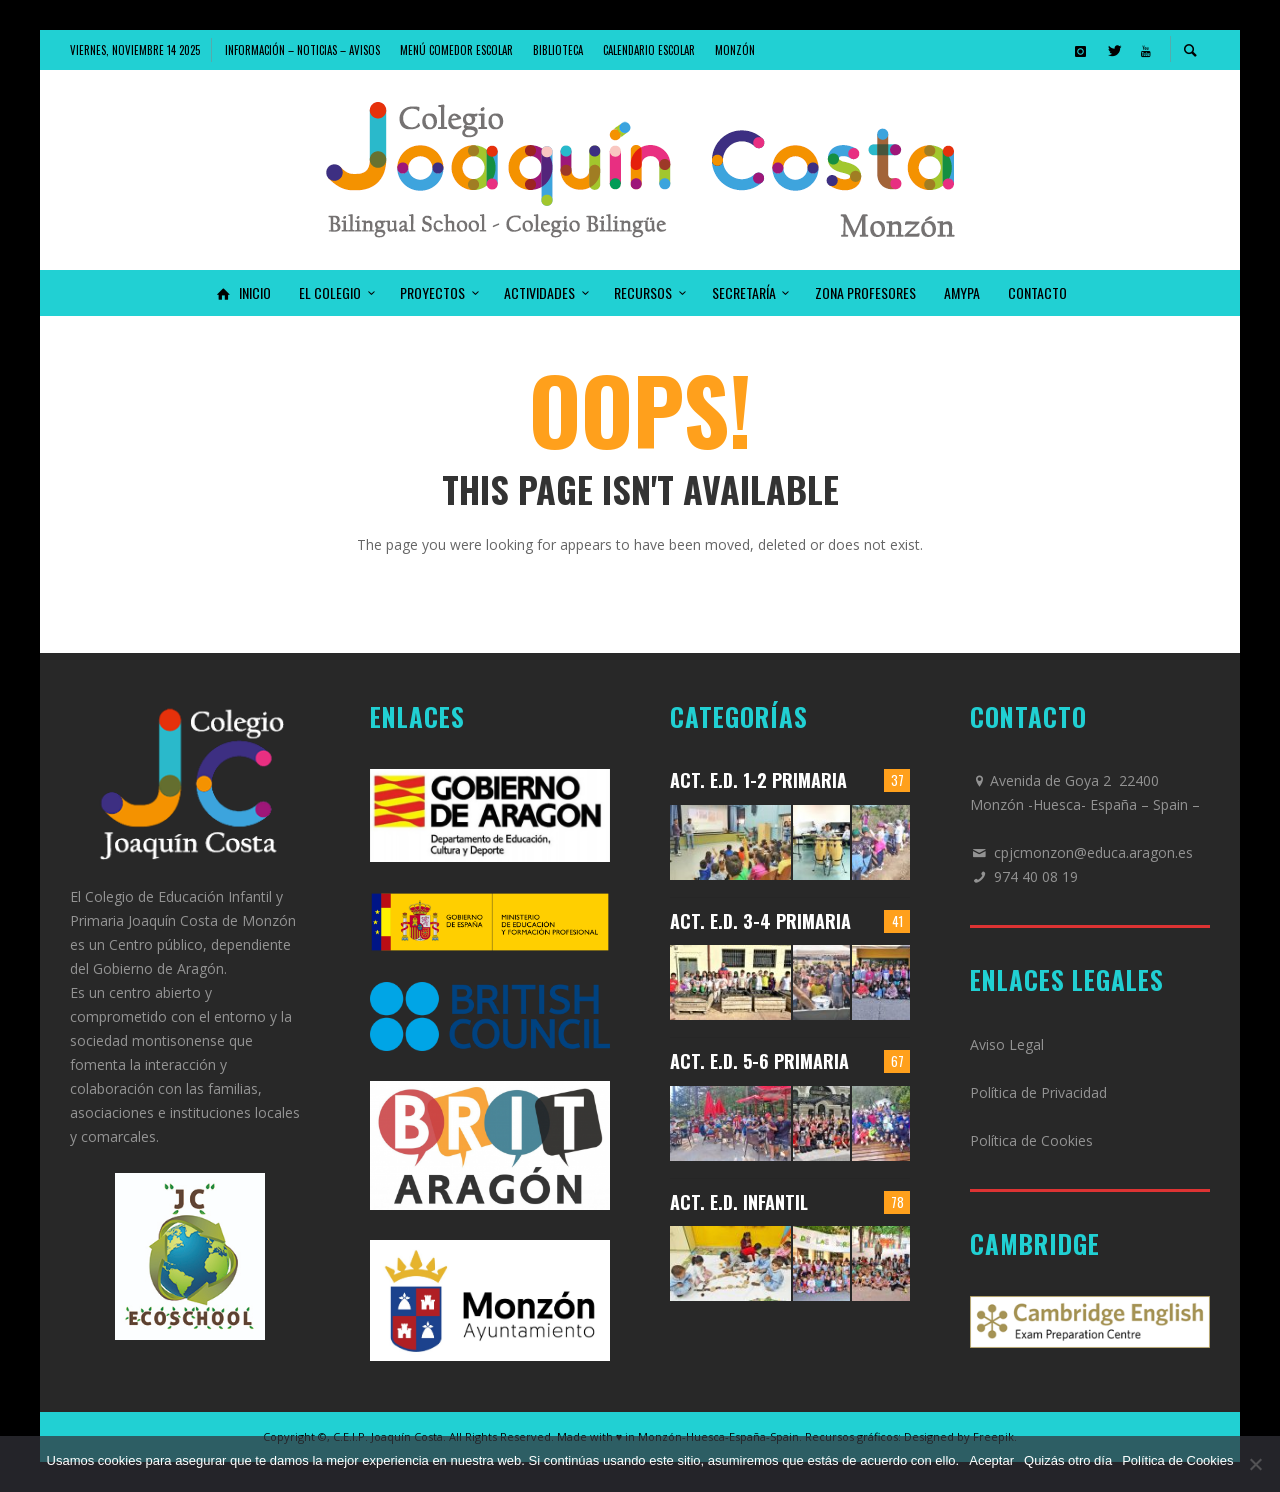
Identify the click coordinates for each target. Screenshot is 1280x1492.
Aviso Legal (1007, 1044)
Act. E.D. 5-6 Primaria (759, 1061)
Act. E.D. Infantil (739, 1202)
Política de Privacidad (1038, 1092)
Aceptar (991, 1460)
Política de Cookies (1031, 1140)
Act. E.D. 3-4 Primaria (760, 921)
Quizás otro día (1068, 1460)
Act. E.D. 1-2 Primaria (758, 780)
